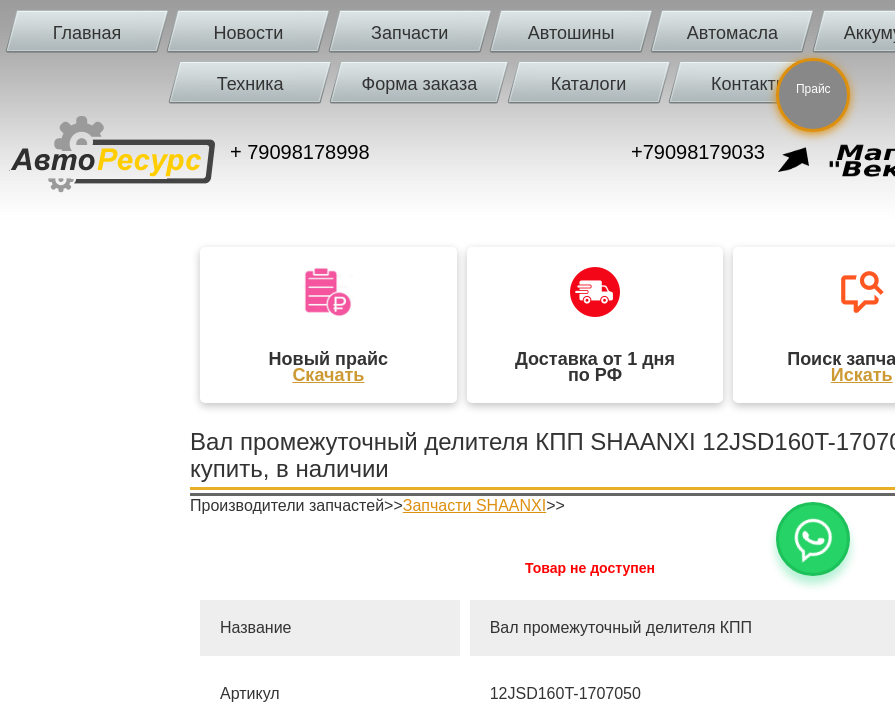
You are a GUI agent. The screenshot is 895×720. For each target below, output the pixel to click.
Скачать (328, 375)
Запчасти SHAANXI (474, 505)
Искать (862, 375)
